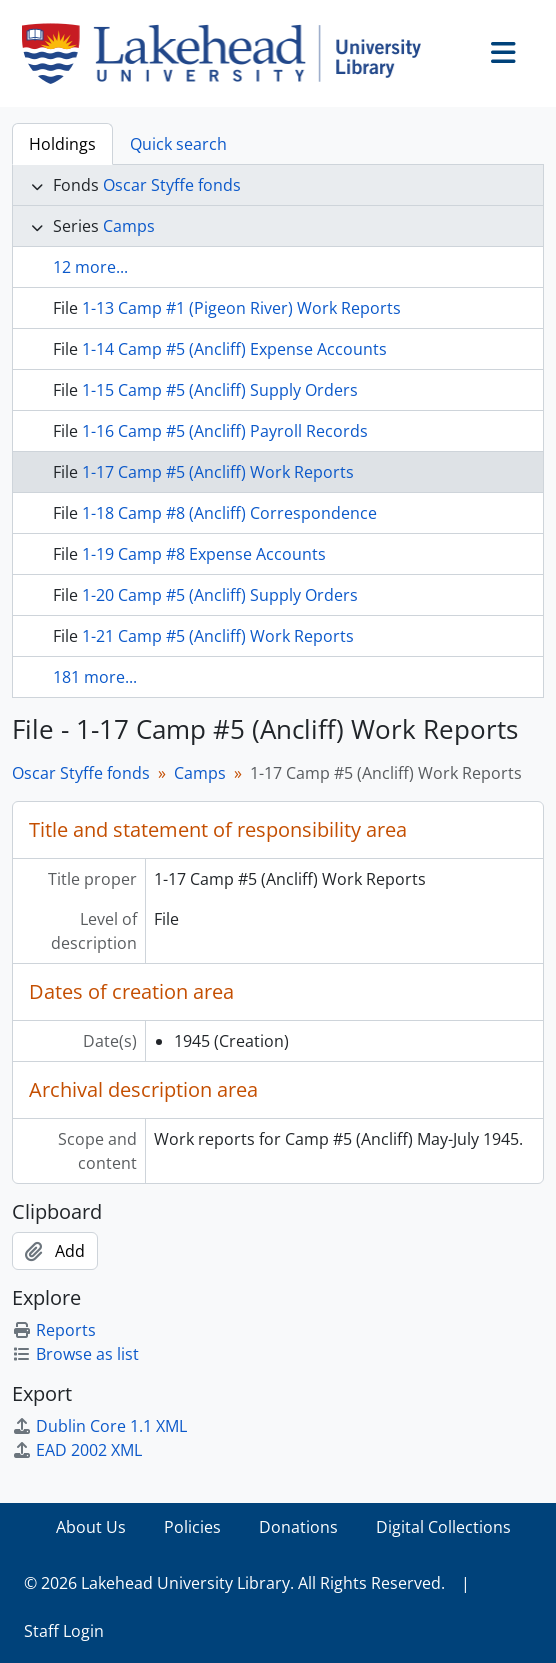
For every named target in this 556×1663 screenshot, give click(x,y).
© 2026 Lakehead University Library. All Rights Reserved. (234, 1583)
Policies (192, 1527)
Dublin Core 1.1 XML (99, 1426)
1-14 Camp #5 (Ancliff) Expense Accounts (234, 349)
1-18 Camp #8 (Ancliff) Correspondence (229, 513)
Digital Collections (443, 1527)
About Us (91, 1527)
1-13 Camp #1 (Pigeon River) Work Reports (241, 308)
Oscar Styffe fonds (172, 185)
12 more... (90, 267)
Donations (298, 1527)
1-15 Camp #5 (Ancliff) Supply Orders (220, 390)
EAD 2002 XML (77, 1450)
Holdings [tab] (62, 144)
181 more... (95, 677)
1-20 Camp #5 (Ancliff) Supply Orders (220, 595)
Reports (54, 1330)
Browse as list (75, 1354)
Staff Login (64, 1631)
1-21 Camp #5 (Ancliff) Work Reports (218, 636)
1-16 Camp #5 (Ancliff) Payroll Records (225, 431)
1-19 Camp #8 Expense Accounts (204, 554)
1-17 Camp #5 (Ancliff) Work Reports (218, 472)
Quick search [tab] (178, 144)
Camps (129, 226)
